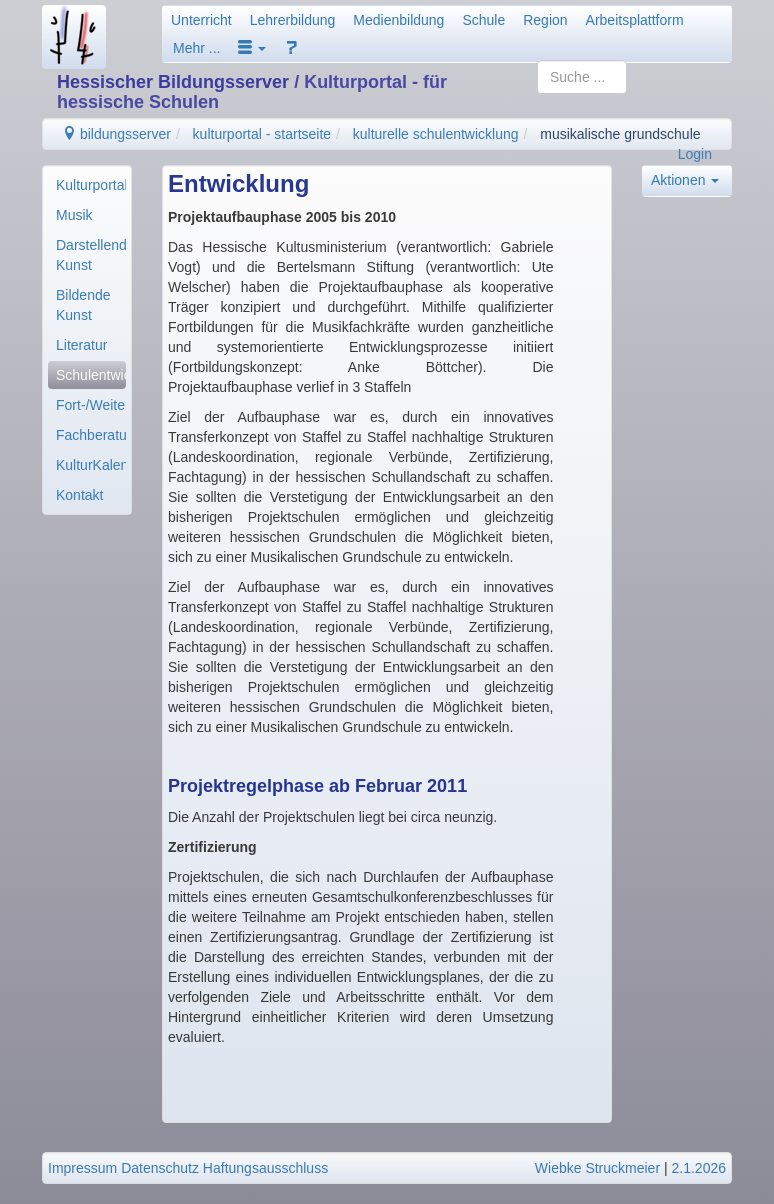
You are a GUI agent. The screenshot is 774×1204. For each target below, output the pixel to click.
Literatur (81, 345)
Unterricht (201, 20)
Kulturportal (91, 185)
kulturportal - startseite (262, 134)
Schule (483, 20)
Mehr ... (196, 48)
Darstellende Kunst (91, 255)
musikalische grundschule (620, 134)
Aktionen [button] (685, 180)
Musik (74, 215)
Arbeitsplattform (635, 20)
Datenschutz (160, 1168)
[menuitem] (87, 185)
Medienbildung (398, 20)
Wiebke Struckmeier (597, 1168)
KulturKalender (91, 465)
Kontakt (79, 495)
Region (545, 20)
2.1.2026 (699, 1168)
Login (695, 154)
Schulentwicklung (91, 375)
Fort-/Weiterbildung (91, 405)
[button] (252, 48)
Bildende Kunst (83, 305)
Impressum (82, 1168)
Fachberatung (91, 435)
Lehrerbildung (293, 20)
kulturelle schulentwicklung (436, 134)
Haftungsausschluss (265, 1168)
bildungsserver (116, 134)
